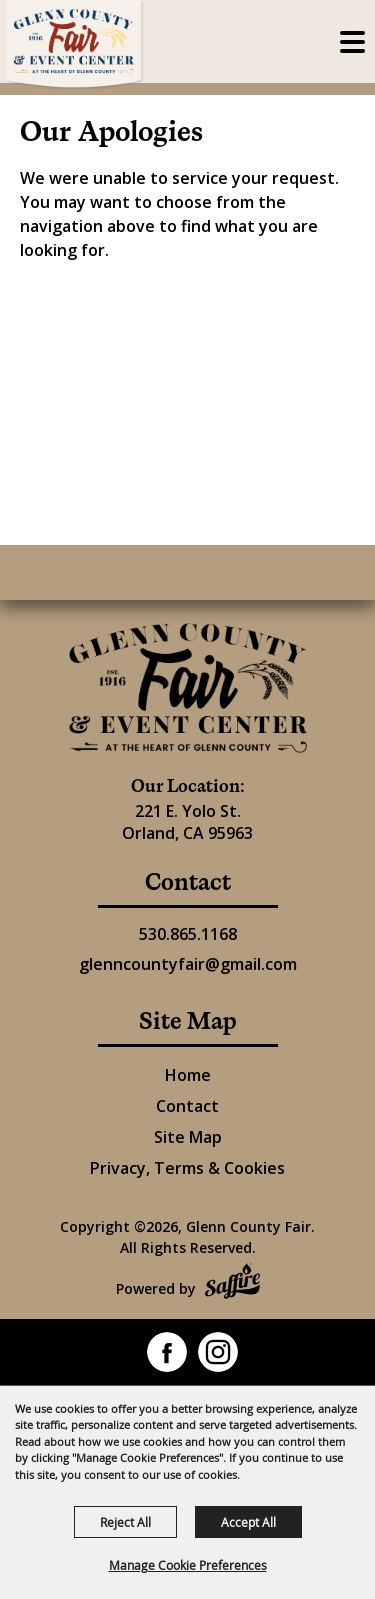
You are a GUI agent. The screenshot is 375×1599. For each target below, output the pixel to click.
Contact (187, 1106)
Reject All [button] (125, 1522)
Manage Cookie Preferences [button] (188, 1565)
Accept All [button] (248, 1522)
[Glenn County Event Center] (188, 688)
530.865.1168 (188, 934)
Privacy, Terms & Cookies (187, 1168)
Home (188, 1075)
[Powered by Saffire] (232, 1283)
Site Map (188, 1137)
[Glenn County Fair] (75, 45)
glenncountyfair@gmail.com (188, 964)
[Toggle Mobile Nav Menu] (352, 42)
